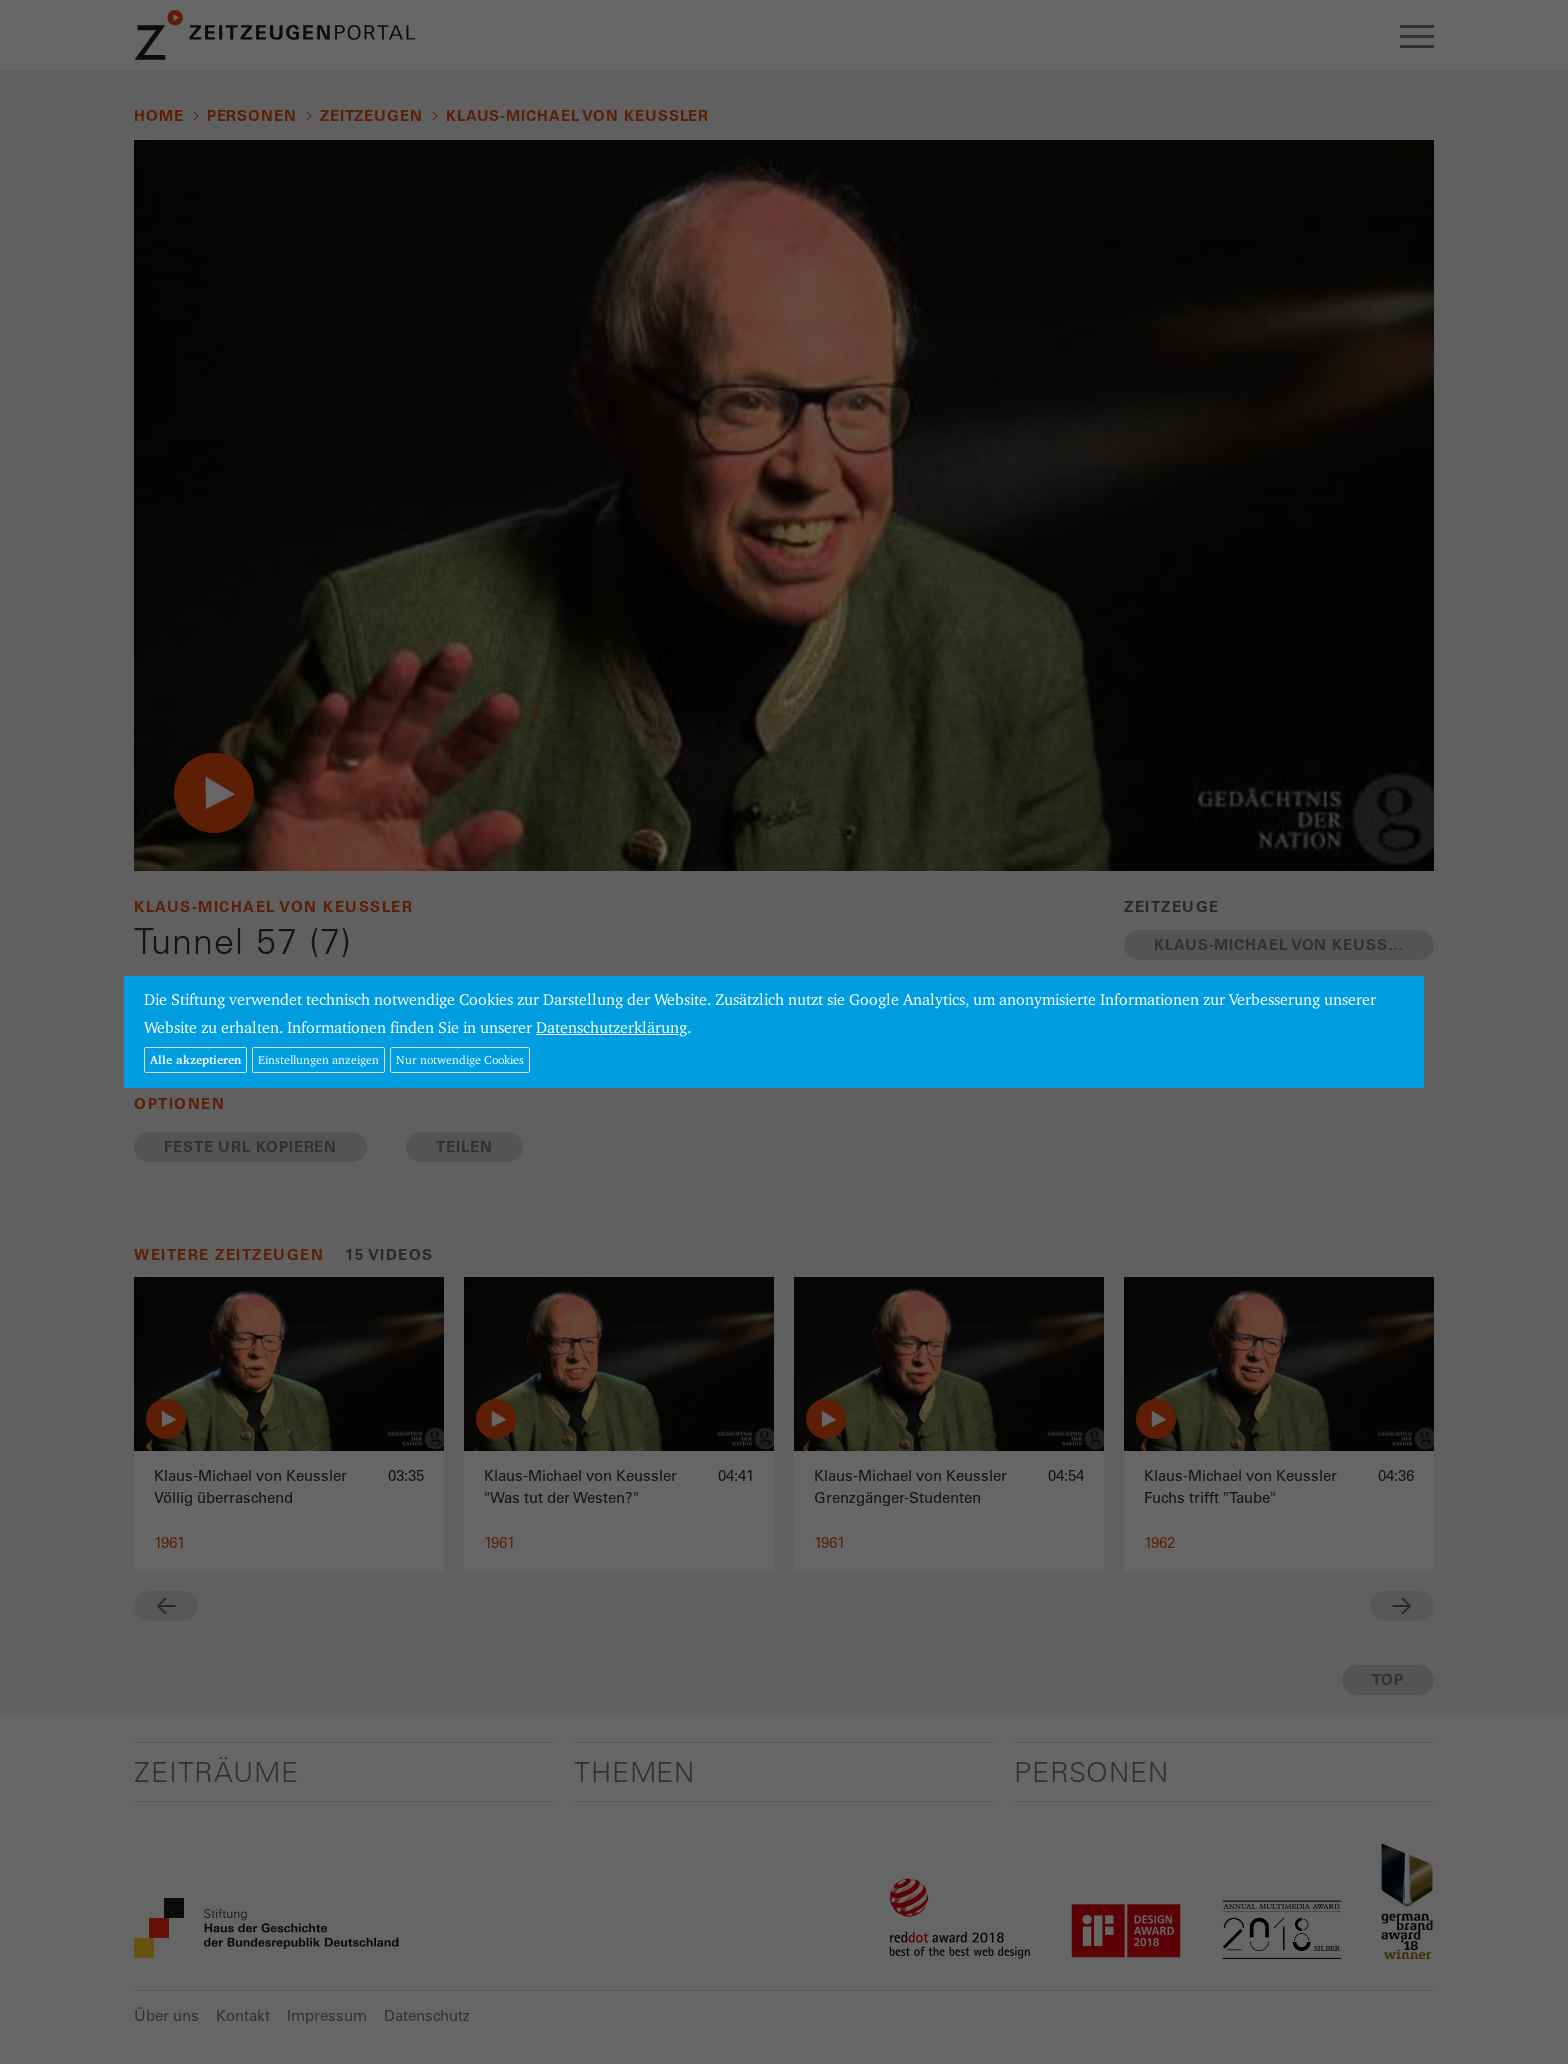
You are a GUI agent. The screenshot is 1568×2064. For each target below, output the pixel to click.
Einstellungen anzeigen (318, 1059)
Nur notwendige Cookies (460, 1059)
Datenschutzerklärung (611, 1027)
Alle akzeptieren (195, 1059)
